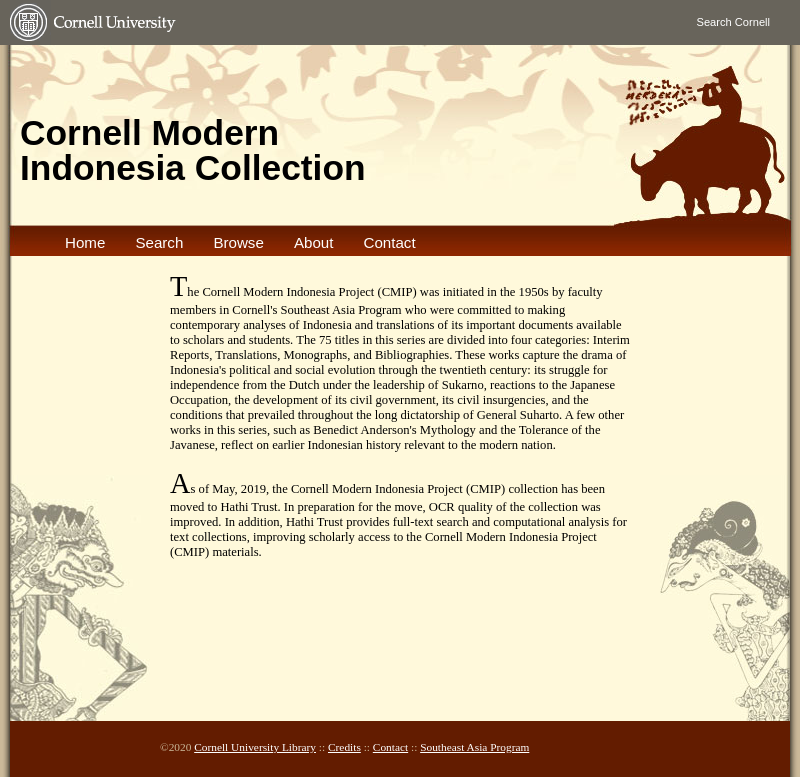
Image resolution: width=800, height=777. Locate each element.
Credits (344, 747)
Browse (238, 242)
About (314, 242)
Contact (389, 242)
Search (159, 242)
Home (85, 242)
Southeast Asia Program (474, 747)
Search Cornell (733, 22)
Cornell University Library (255, 747)
